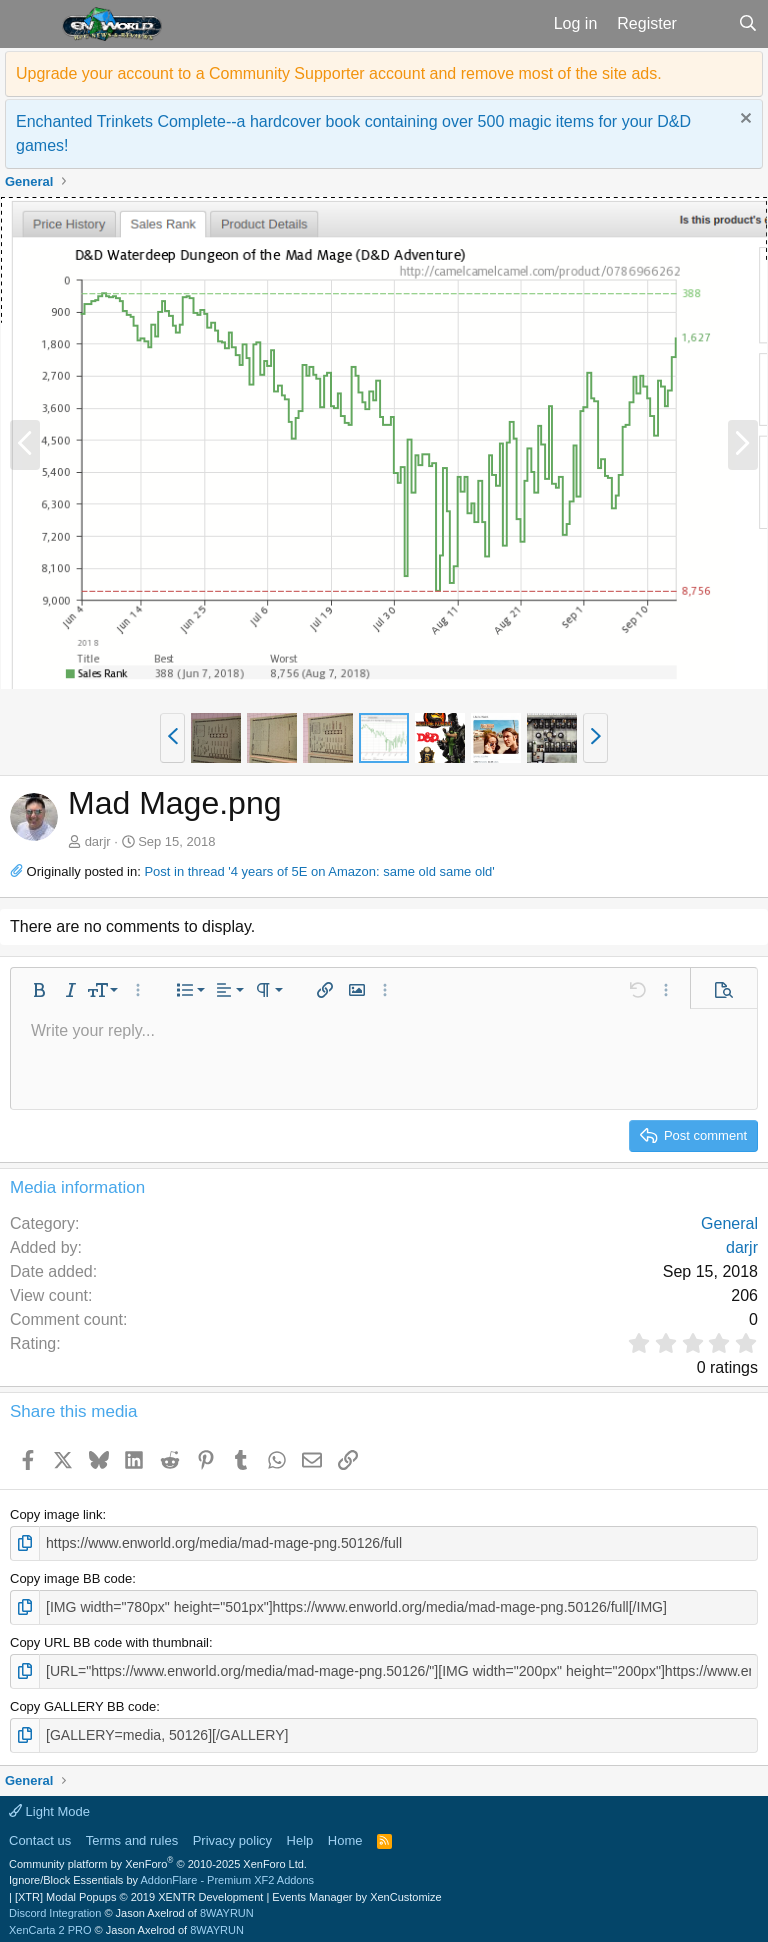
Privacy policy (232, 1834)
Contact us (40, 1834)
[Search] (747, 24)
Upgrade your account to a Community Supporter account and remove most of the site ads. (339, 73)
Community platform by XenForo (158, 1858)
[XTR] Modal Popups (139, 1891)
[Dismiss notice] (743, 120)
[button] (28, 24)
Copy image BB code (71, 1576)
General (729, 1223)
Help (300, 1834)
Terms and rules (132, 1834)
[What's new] (707, 24)
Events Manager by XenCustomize (356, 1891)
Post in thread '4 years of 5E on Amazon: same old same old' (319, 871)
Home (345, 1834)
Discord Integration (55, 1907)
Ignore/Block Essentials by (161, 1874)
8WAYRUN (227, 1907)
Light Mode (49, 1805)
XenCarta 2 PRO (50, 1924)
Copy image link (56, 1514)
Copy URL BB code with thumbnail (109, 1639)
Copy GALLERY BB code (83, 1701)
